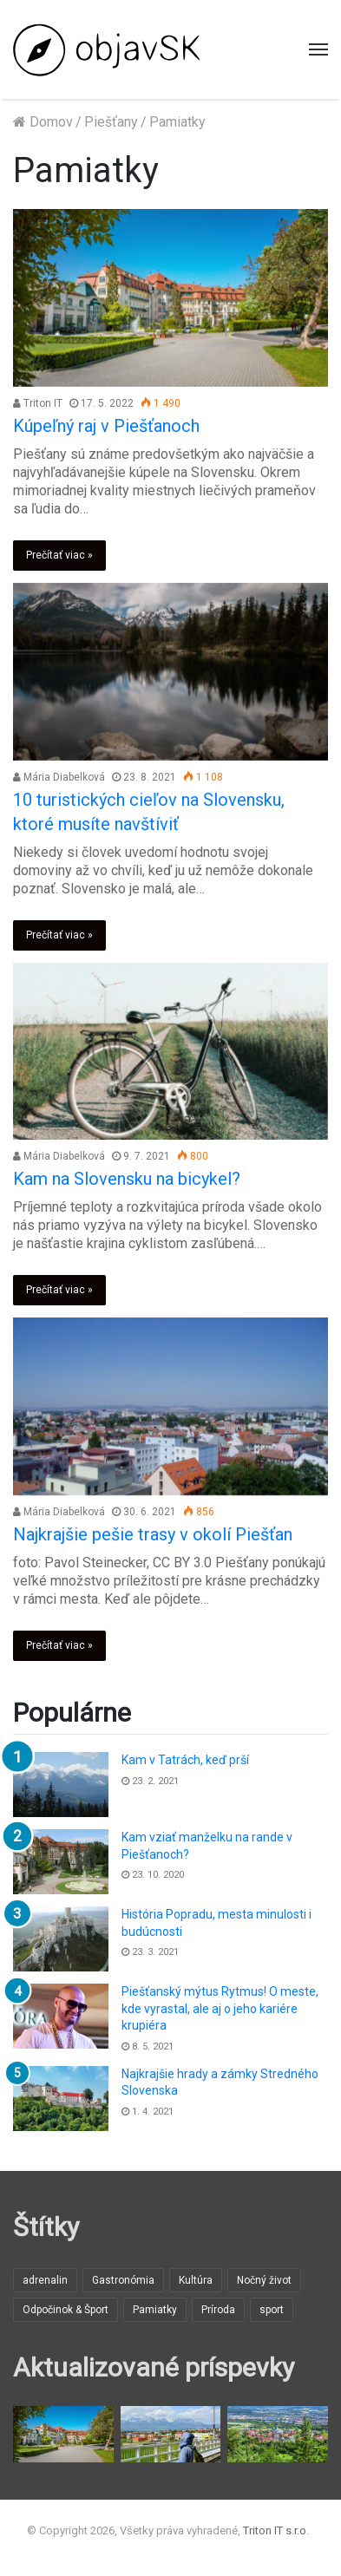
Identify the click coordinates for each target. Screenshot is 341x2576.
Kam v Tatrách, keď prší (185, 1760)
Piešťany (111, 122)
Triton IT (37, 403)
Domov (43, 122)
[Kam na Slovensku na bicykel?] (170, 1052)
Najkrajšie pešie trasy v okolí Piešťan (152, 1534)
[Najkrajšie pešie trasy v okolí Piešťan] (170, 1406)
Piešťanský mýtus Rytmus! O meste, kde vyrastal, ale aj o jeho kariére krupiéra (219, 2008)
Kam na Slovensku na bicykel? (126, 1178)
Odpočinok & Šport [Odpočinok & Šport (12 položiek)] (65, 2310)
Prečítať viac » (59, 555)
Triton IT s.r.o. (276, 2530)
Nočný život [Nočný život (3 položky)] (264, 2280)
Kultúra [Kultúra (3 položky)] (196, 2280)
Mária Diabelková (59, 777)
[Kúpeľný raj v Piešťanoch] (170, 298)
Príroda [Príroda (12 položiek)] (218, 2310)
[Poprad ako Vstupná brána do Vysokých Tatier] (171, 2434)
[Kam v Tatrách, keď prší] (60, 1784)
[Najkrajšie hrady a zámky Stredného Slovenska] (60, 2098)
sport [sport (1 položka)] (271, 2310)
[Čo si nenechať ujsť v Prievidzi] (277, 2434)
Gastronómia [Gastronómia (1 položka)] (123, 2280)
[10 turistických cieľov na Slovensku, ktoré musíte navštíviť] (170, 672)
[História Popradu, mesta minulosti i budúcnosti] (60, 1938)
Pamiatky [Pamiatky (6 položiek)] (155, 2310)
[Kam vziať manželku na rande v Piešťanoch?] (60, 1861)
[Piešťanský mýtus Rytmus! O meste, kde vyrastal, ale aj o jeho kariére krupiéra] (60, 2016)
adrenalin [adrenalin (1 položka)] (45, 2280)
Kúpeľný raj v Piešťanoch (106, 425)
